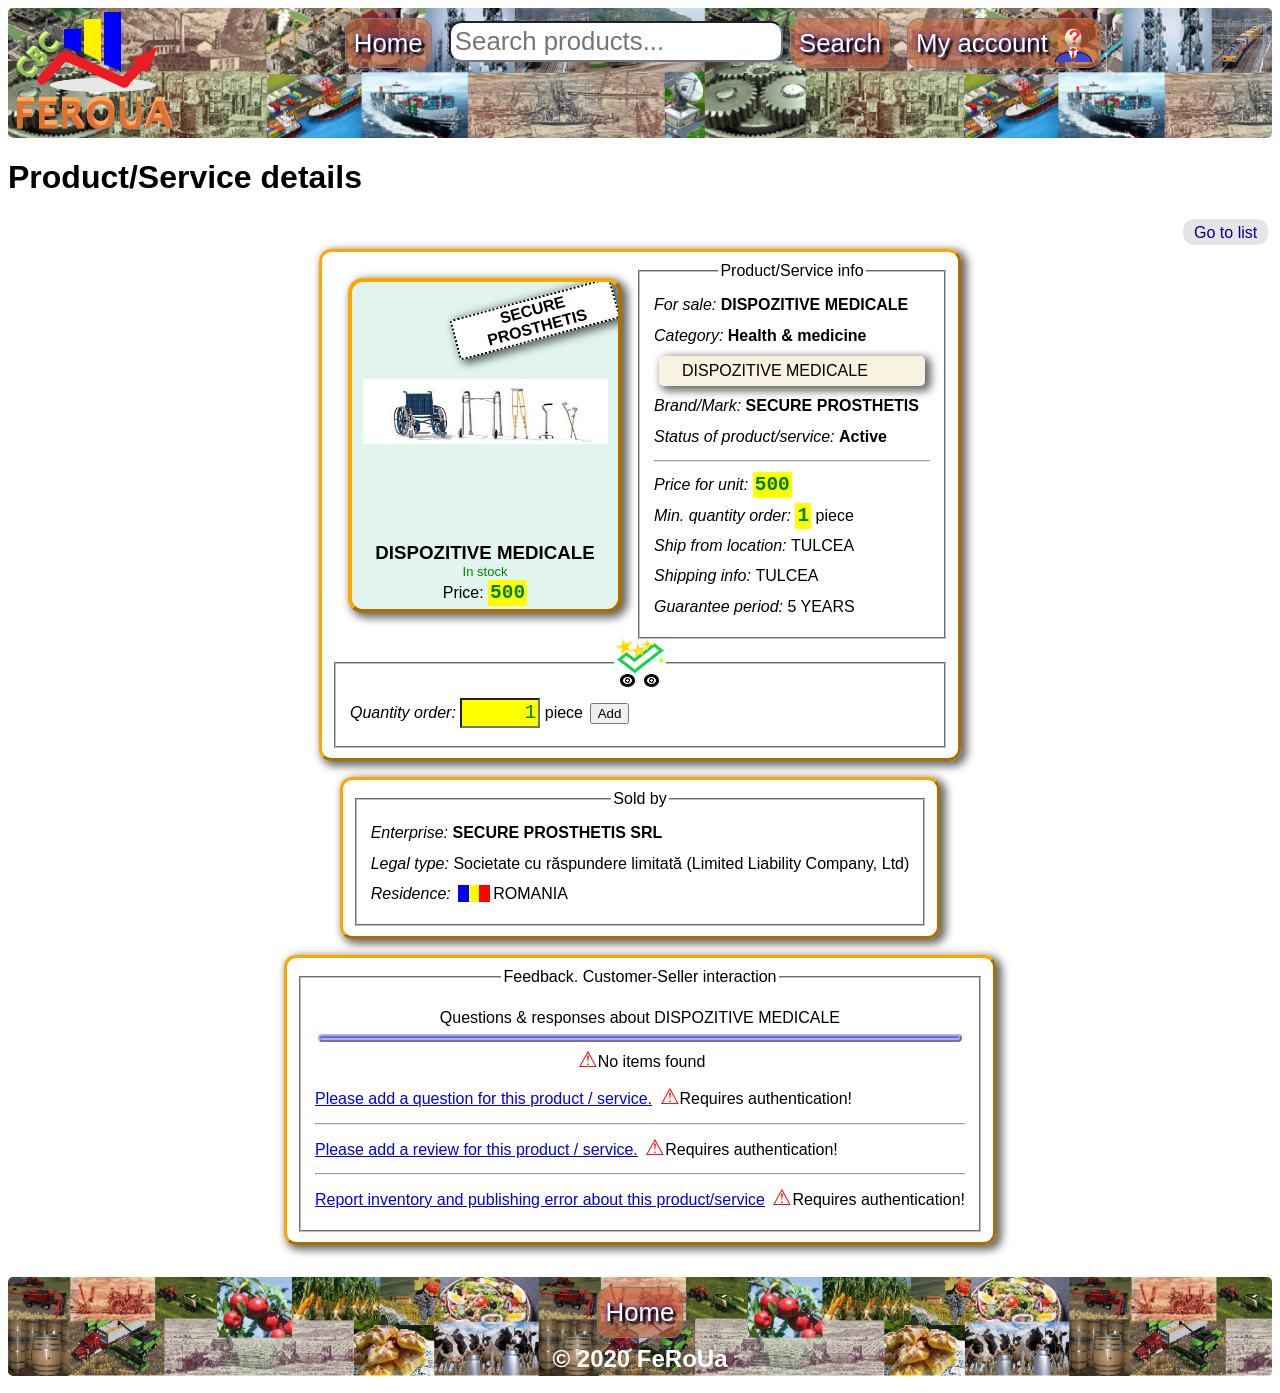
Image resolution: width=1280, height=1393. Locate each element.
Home (388, 43)
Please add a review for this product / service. (476, 1157)
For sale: (687, 304)
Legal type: (412, 871)
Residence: (413, 902)
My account (1004, 43)
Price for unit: (703, 486)
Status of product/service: (746, 436)
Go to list (1225, 232)
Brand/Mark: (700, 405)
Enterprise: (412, 841)
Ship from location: (722, 549)
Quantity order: (405, 721)
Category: (691, 335)
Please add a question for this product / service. (483, 1107)
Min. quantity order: (724, 519)
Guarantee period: (720, 610)
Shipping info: (704, 579)
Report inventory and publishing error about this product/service (540, 1208)
